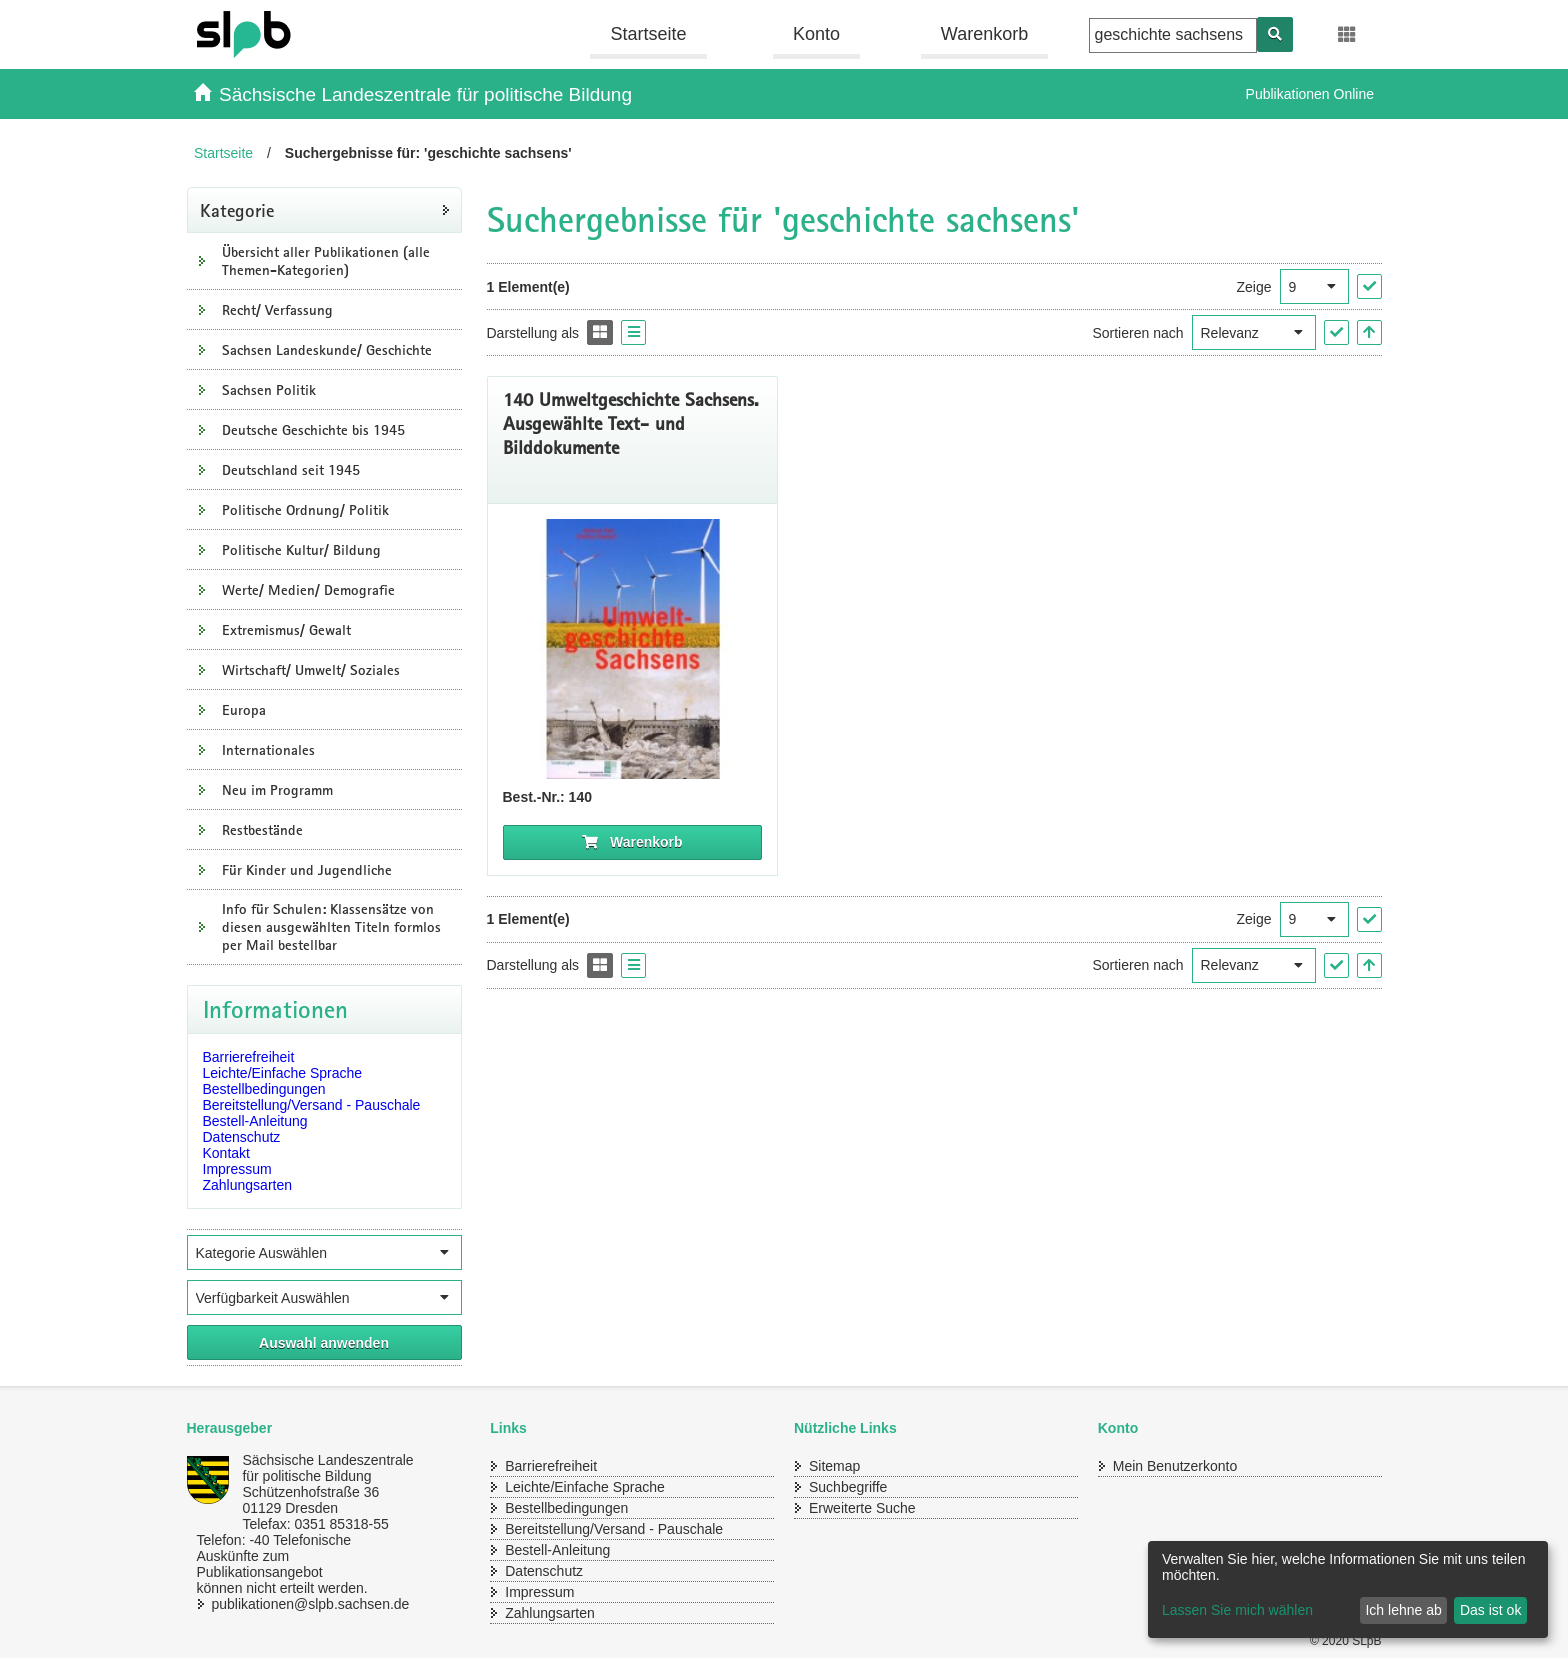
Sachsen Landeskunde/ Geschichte (327, 350)
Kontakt (226, 1153)
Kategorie (237, 210)
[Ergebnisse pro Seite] (1314, 286)
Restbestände (262, 830)
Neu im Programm (277, 790)
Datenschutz (242, 1137)
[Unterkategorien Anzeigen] (202, 261)
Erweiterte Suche (862, 1508)
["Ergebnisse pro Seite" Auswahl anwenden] (1369, 286)
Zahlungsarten (248, 1185)
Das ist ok (1490, 1610)
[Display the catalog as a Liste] (633, 332)
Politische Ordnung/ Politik (305, 510)
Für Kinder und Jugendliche (307, 870)
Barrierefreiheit (249, 1057)
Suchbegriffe (848, 1487)
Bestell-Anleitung (255, 1121)
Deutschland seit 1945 (291, 470)
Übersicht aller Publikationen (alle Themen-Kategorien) (326, 261)
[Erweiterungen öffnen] (1347, 35)
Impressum (237, 1169)
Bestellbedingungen (264, 1089)
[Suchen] (1275, 34)
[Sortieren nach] (1254, 332)
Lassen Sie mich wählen (1237, 1610)
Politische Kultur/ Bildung (301, 550)
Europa (244, 710)
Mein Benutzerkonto (1175, 1466)
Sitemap (834, 1466)
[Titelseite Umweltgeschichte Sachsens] (633, 649)
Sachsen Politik (269, 390)
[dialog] (1348, 1589)
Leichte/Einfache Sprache (283, 1073)
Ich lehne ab (1403, 1610)
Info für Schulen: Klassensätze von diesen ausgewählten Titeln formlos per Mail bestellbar (331, 927)
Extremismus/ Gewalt (286, 630)
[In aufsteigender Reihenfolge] (1369, 332)
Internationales (268, 750)
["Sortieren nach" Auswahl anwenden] (1336, 332)
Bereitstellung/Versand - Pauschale (312, 1105)
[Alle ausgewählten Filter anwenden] (324, 1342)
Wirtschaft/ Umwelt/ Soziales (311, 670)
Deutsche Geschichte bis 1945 (313, 430)
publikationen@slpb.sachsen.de (292, 1604)
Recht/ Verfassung (277, 310)
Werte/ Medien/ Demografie (308, 590)
